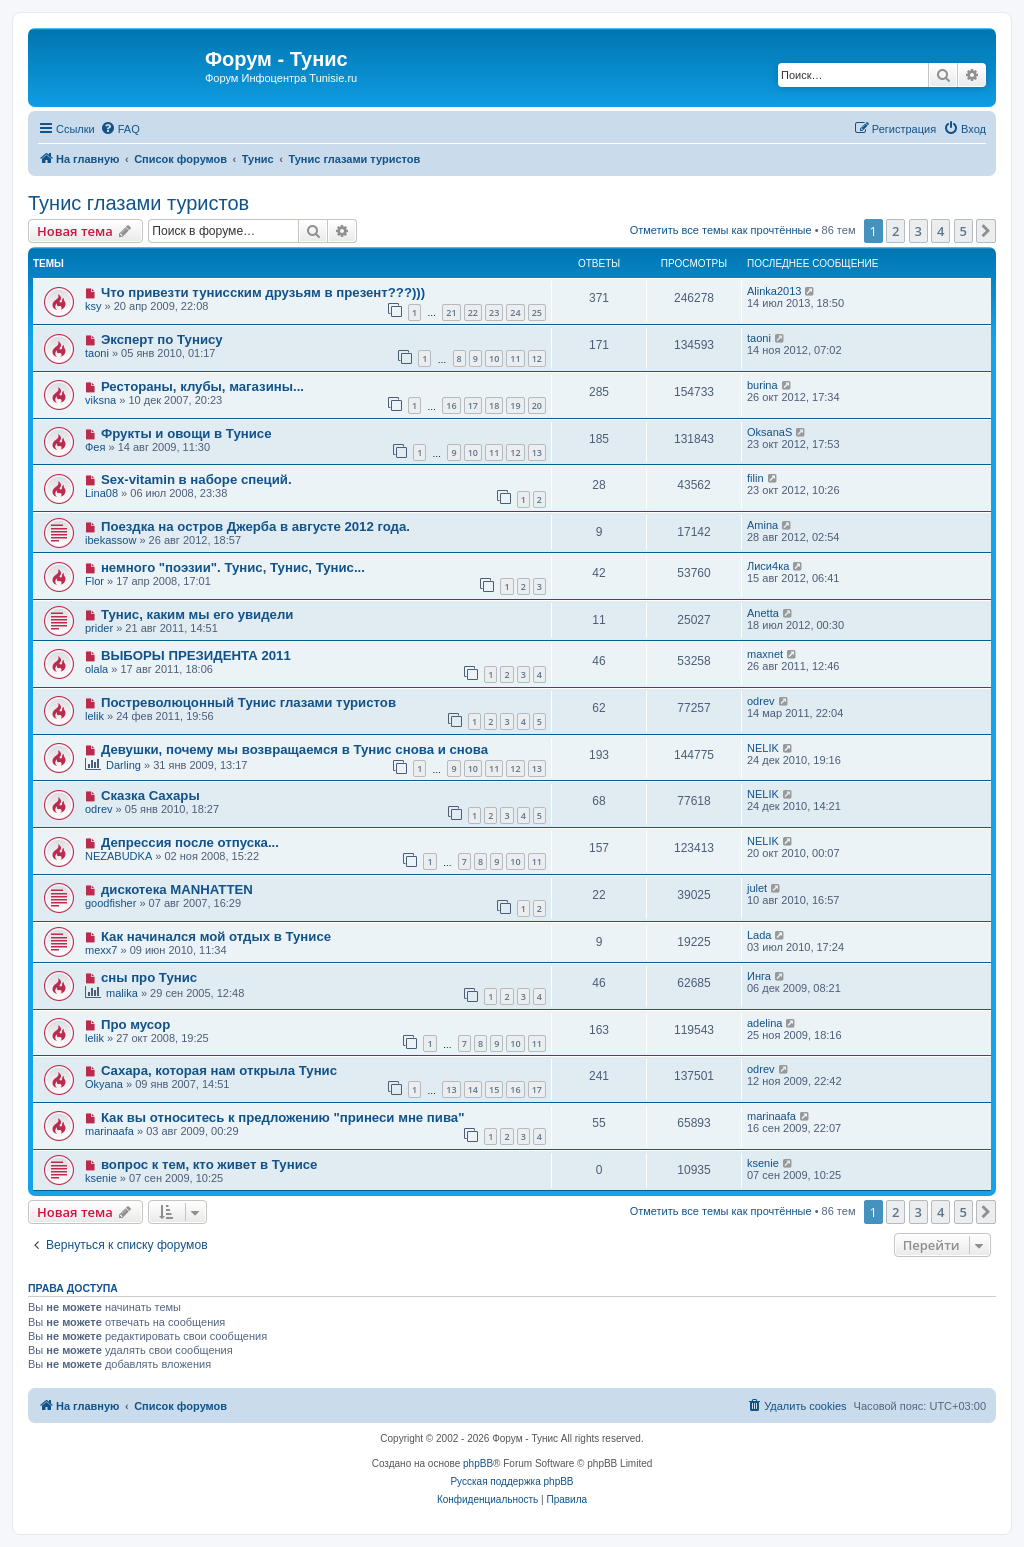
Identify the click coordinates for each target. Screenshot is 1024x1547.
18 (494, 405)
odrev (761, 701)
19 (515, 405)
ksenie (101, 1178)
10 (494, 358)
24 (515, 312)
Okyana (104, 1084)
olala (96, 669)
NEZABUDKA (118, 856)
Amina (762, 525)
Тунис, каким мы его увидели (197, 614)
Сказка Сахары (150, 795)
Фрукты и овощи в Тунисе (186, 433)
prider (99, 628)
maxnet (765, 654)
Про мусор (135, 1024)
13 (537, 452)
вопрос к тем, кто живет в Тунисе (209, 1164)
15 (494, 1089)
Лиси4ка (768, 566)
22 (473, 312)
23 (494, 312)
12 (537, 358)
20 (537, 405)
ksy (93, 306)
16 (451, 405)
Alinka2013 (774, 291)
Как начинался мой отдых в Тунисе (216, 936)
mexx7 (101, 950)
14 (473, 1089)
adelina (764, 1023)
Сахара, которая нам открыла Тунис (219, 1070)
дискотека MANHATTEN (177, 889)
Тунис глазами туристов (138, 203)
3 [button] (918, 231)
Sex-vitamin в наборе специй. (196, 479)
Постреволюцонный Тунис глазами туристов (248, 702)
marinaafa (109, 1131)
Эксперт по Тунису (162, 339)
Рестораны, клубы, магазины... (202, 386)
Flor (94, 581)
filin (755, 478)
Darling (123, 765)
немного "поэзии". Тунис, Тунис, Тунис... (233, 567)
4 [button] (940, 231)
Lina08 (101, 493)
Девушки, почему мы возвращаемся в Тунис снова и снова (294, 749)
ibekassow (110, 540)
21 (451, 312)
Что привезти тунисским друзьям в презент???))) (263, 292)
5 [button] (963, 231)
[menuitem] (120, 129)
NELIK (763, 748)
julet (757, 888)
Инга (759, 976)
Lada (759, 935)
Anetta (763, 613)
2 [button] (895, 231)
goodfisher (110, 903)
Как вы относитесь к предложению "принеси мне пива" (283, 1117)
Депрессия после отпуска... (190, 842)
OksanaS (769, 432)
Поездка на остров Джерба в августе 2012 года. (255, 526)
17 (473, 405)
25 (537, 312)
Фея (95, 447)
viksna (100, 400)
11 (515, 358)
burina (762, 385)
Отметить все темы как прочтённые (721, 230)
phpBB (478, 1463)
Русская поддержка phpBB (511, 1481)
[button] (986, 231)
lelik (94, 716)
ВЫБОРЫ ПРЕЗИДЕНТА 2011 (196, 655)
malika (122, 993)
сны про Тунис (149, 977)
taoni (97, 353)
